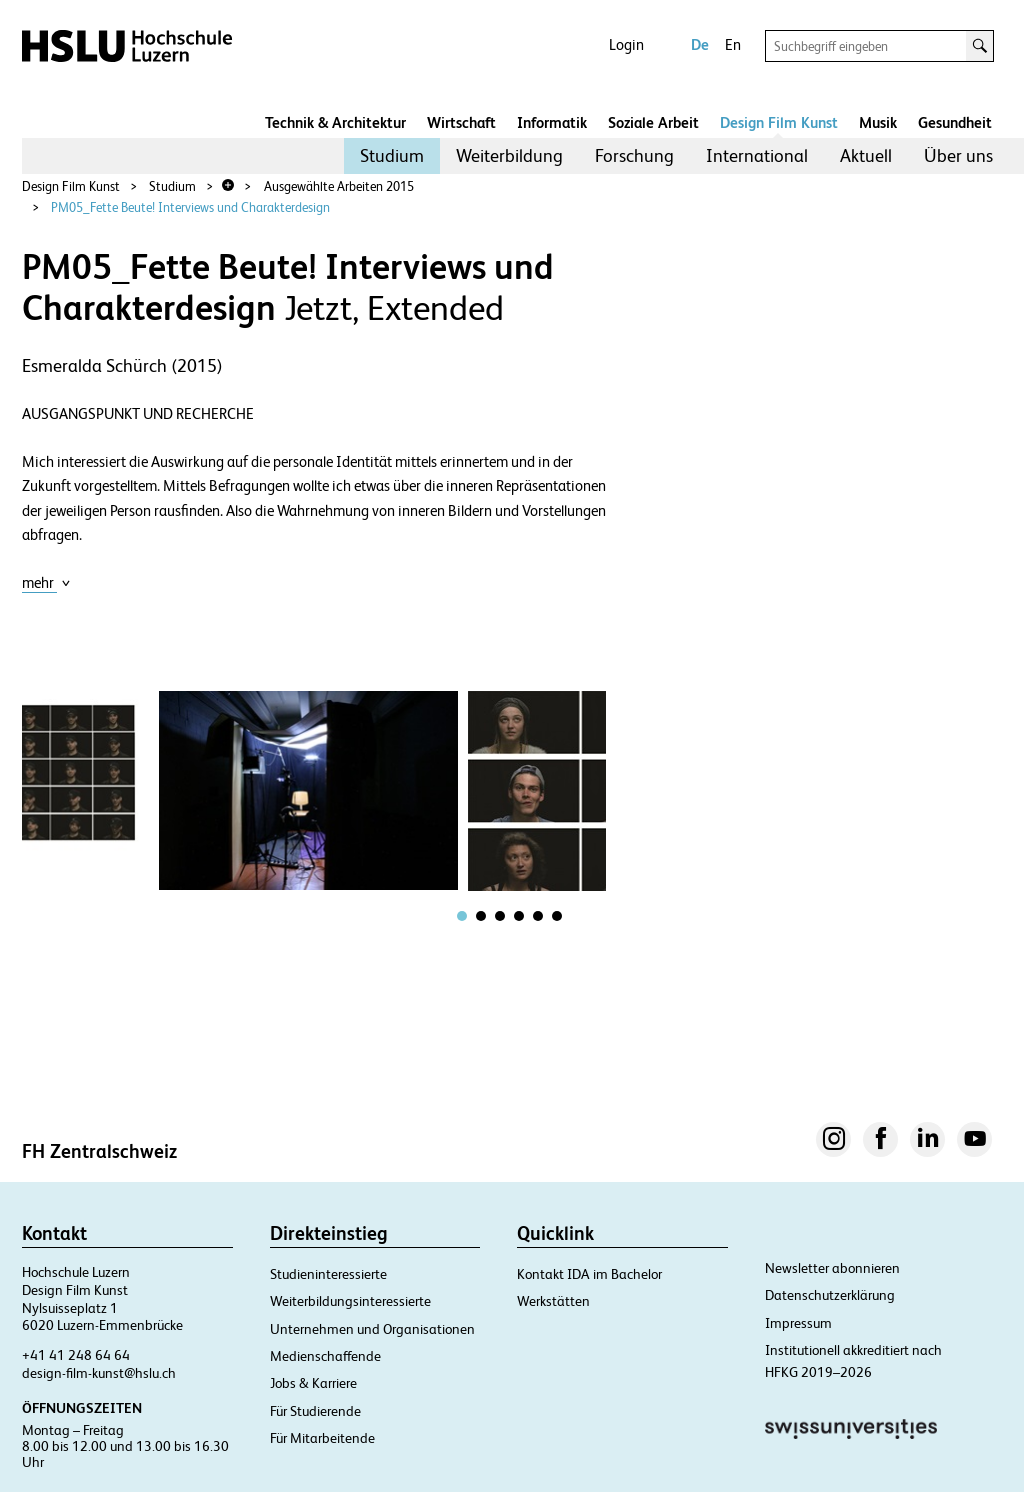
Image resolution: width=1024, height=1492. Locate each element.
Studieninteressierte (328, 1274)
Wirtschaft (461, 122)
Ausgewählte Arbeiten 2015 (339, 186)
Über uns (958, 155)
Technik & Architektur (335, 122)
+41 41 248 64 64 (76, 1355)
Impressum (798, 1323)
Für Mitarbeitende (322, 1438)
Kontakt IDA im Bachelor (589, 1274)
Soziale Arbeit (653, 122)
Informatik (552, 122)
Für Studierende (315, 1411)
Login (626, 44)
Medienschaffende (325, 1356)
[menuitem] (392, 156)
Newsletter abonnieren (832, 1268)
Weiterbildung (509, 155)
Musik (878, 122)
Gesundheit (955, 122)
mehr (46, 582)
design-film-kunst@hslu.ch (99, 1373)
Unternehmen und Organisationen (372, 1329)
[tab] (462, 916)
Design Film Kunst (779, 122)
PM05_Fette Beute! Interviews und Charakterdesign (190, 207)
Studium (392, 155)
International (757, 155)
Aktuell (866, 155)
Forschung (634, 155)
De (700, 44)
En (733, 44)
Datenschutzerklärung (830, 1295)
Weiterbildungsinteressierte (350, 1301)
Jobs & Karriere (313, 1383)
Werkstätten (553, 1301)
